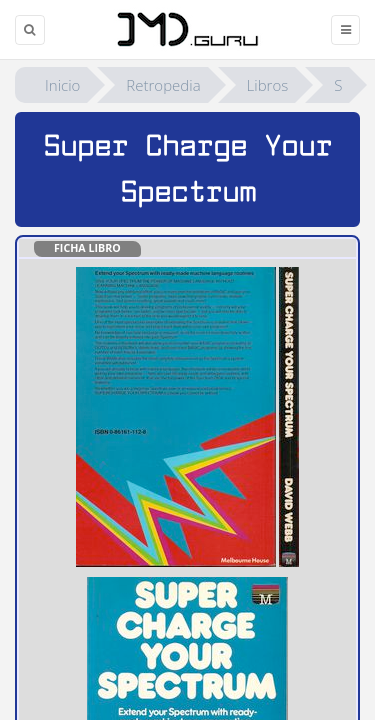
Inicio (62, 85)
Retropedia (163, 85)
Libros (268, 85)
